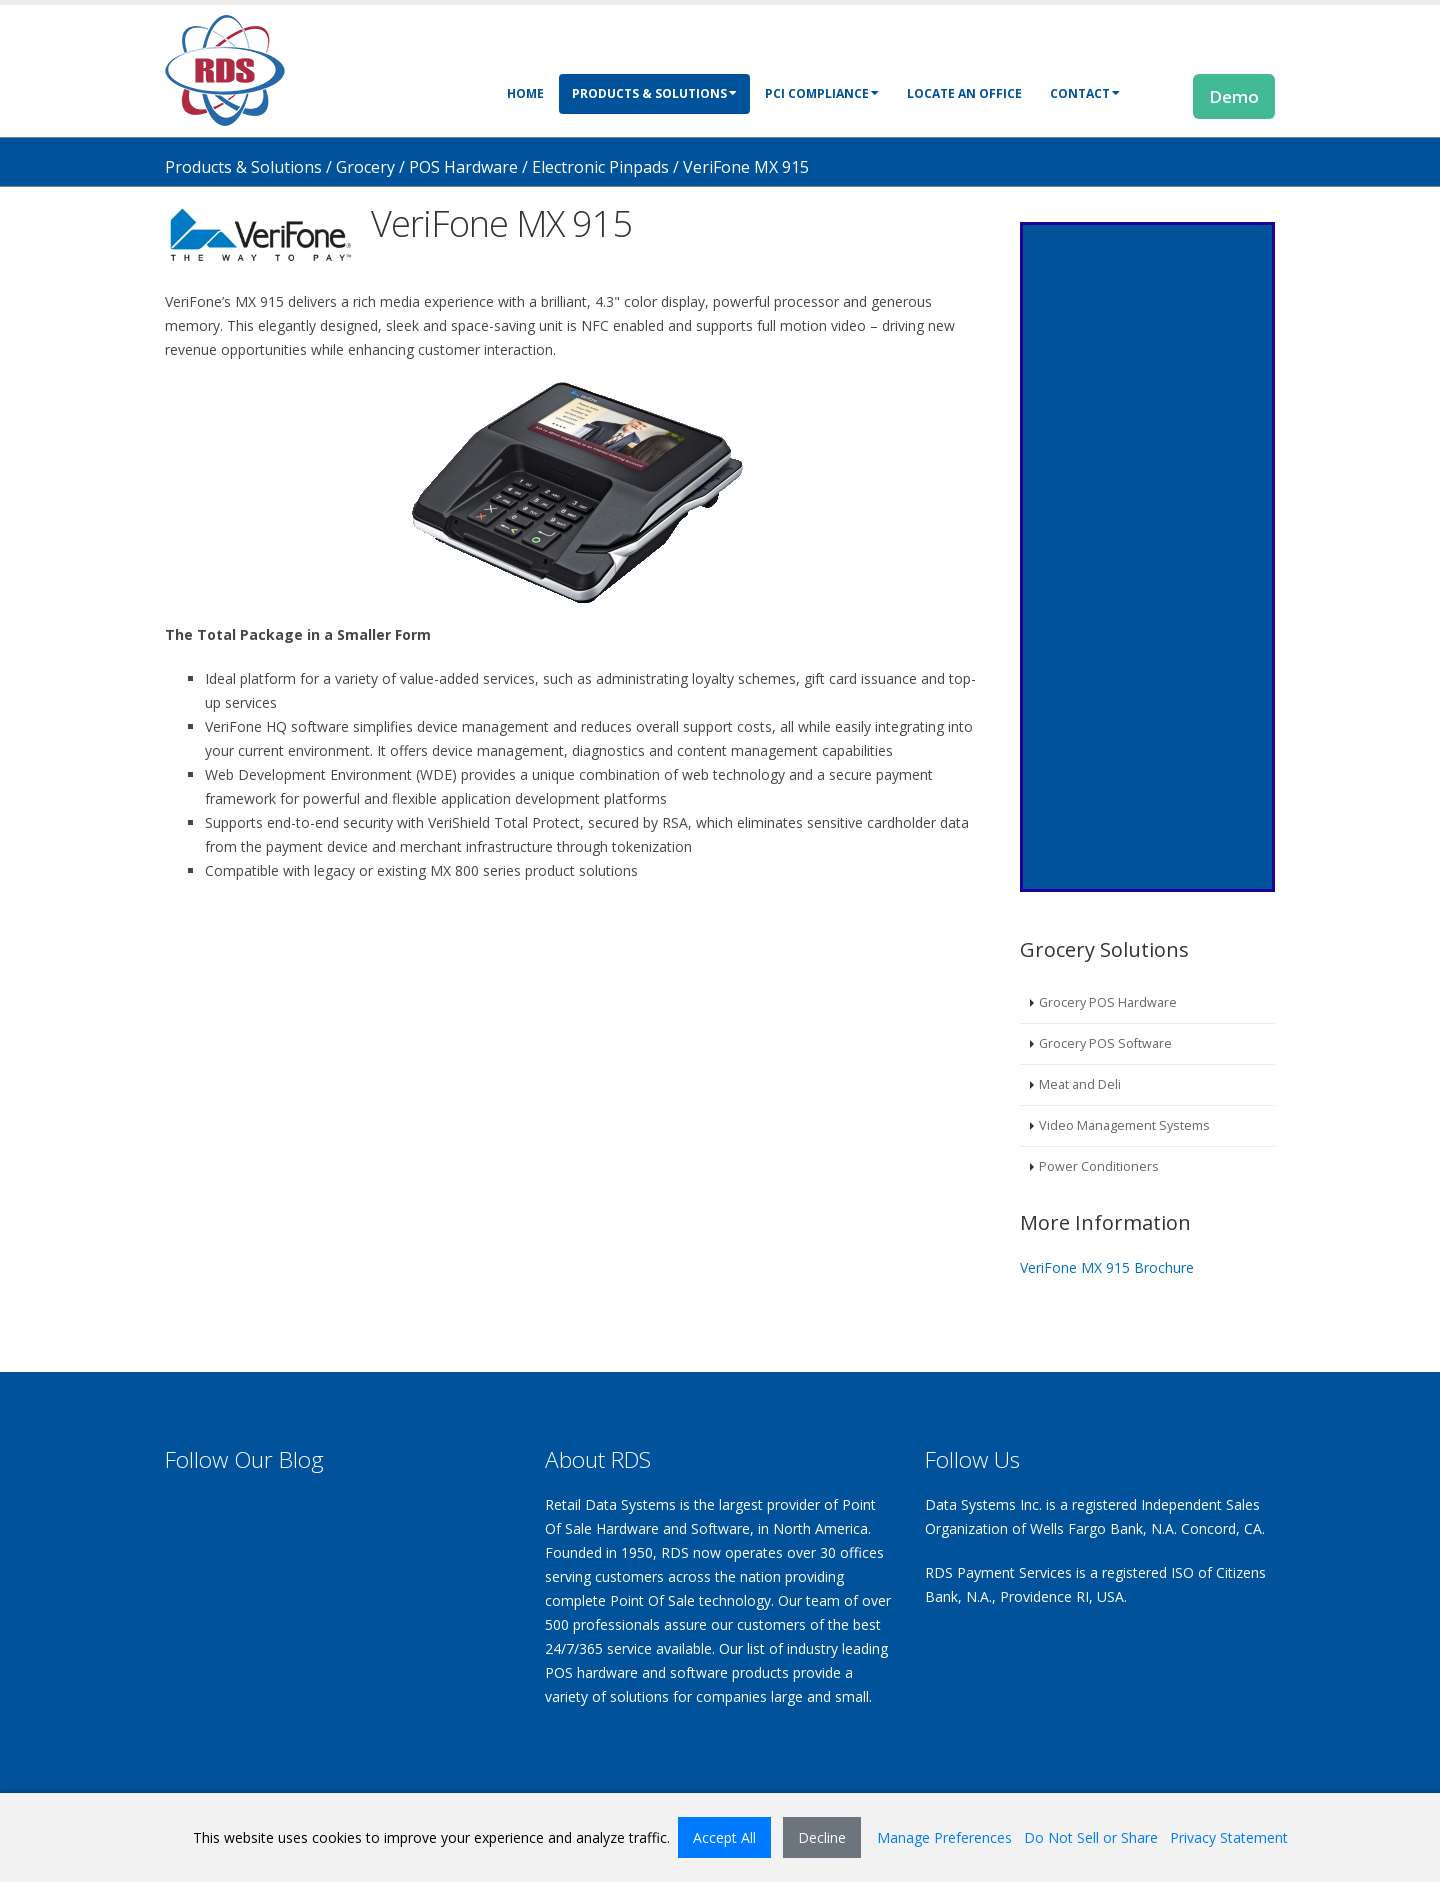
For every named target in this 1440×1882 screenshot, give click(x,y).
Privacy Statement (1229, 1837)
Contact (1085, 93)
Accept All (724, 1837)
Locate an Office (964, 93)
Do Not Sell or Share (1091, 1837)
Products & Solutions (654, 93)
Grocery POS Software (1105, 1043)
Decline (822, 1837)
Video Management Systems (1124, 1125)
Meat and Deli (1080, 1084)
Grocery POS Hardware (1108, 1002)
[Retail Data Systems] (225, 68)
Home (525, 93)
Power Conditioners (1099, 1166)
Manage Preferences (944, 1837)
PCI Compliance (822, 93)
